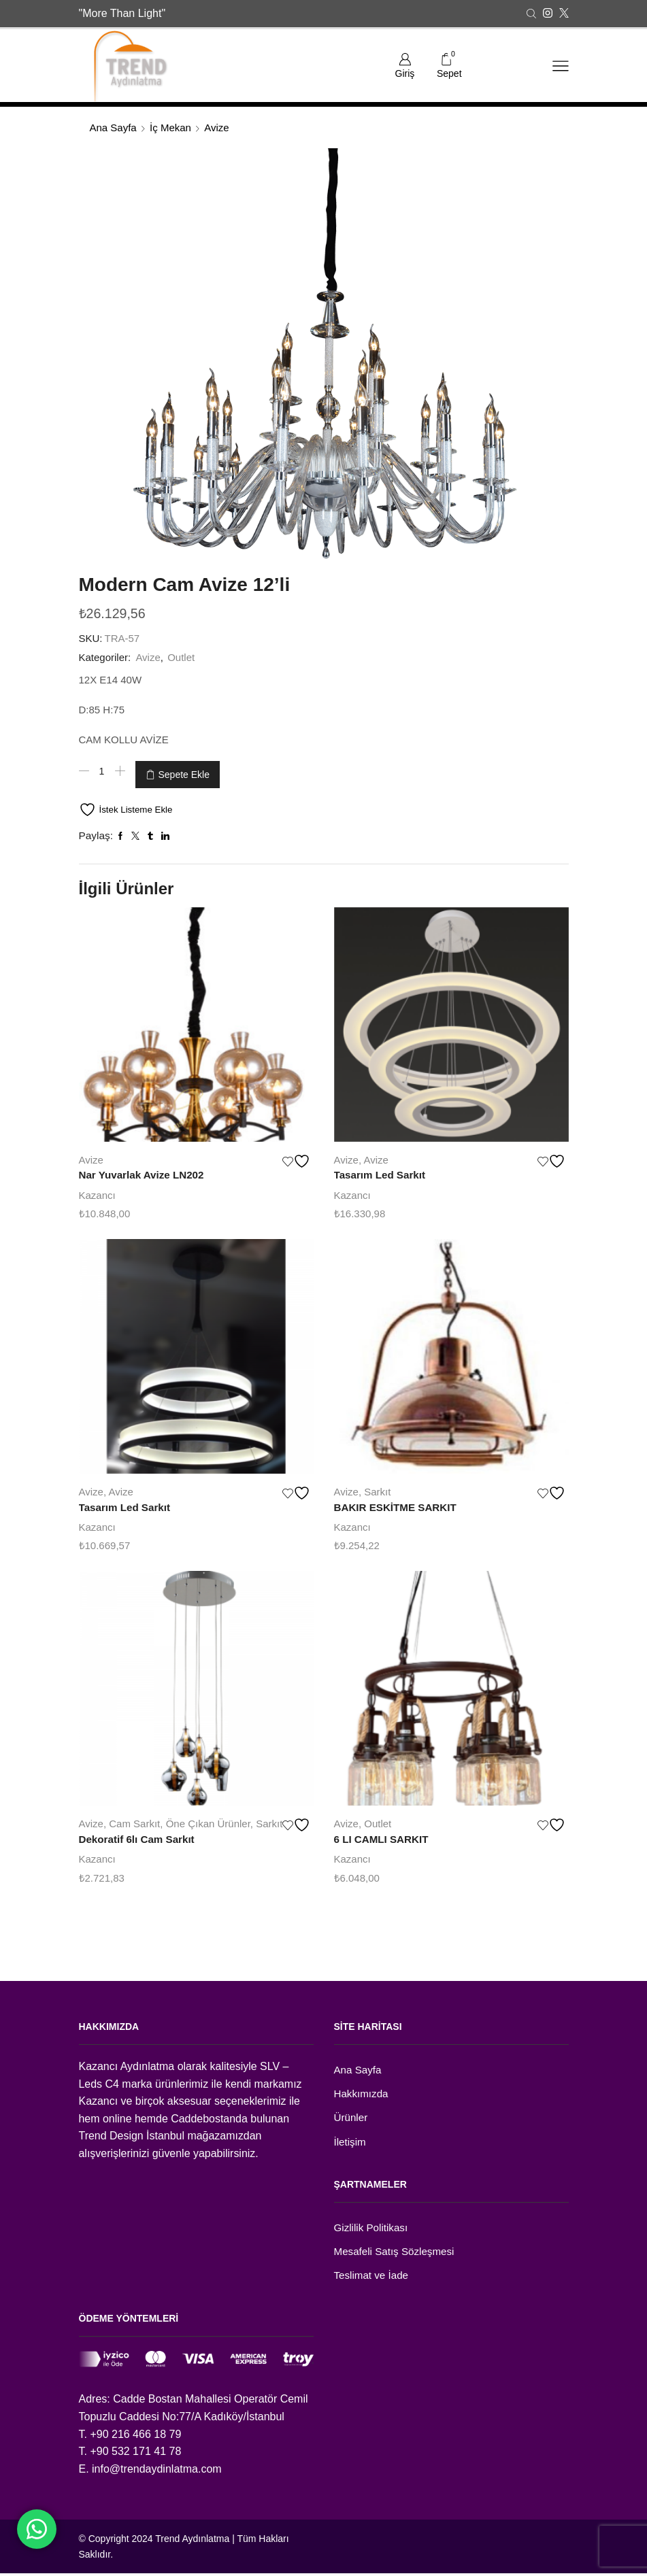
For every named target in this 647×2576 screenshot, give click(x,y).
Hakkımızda (362, 2092)
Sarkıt (377, 1487)
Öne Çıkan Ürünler (208, 1819)
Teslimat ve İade (373, 2278)
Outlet (181, 657)
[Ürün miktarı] (102, 772)
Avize (216, 127)
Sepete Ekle (184, 771)
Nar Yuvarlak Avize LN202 (145, 1170)
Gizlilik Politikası (373, 2228)
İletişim (351, 2142)
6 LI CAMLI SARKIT (383, 1836)
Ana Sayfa (113, 127)
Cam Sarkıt (134, 1819)
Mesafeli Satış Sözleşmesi (397, 2253)
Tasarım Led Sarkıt (382, 1170)
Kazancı (97, 1190)
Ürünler (351, 2116)
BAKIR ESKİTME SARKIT (398, 1502)
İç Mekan (170, 127)
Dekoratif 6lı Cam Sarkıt (140, 1836)
